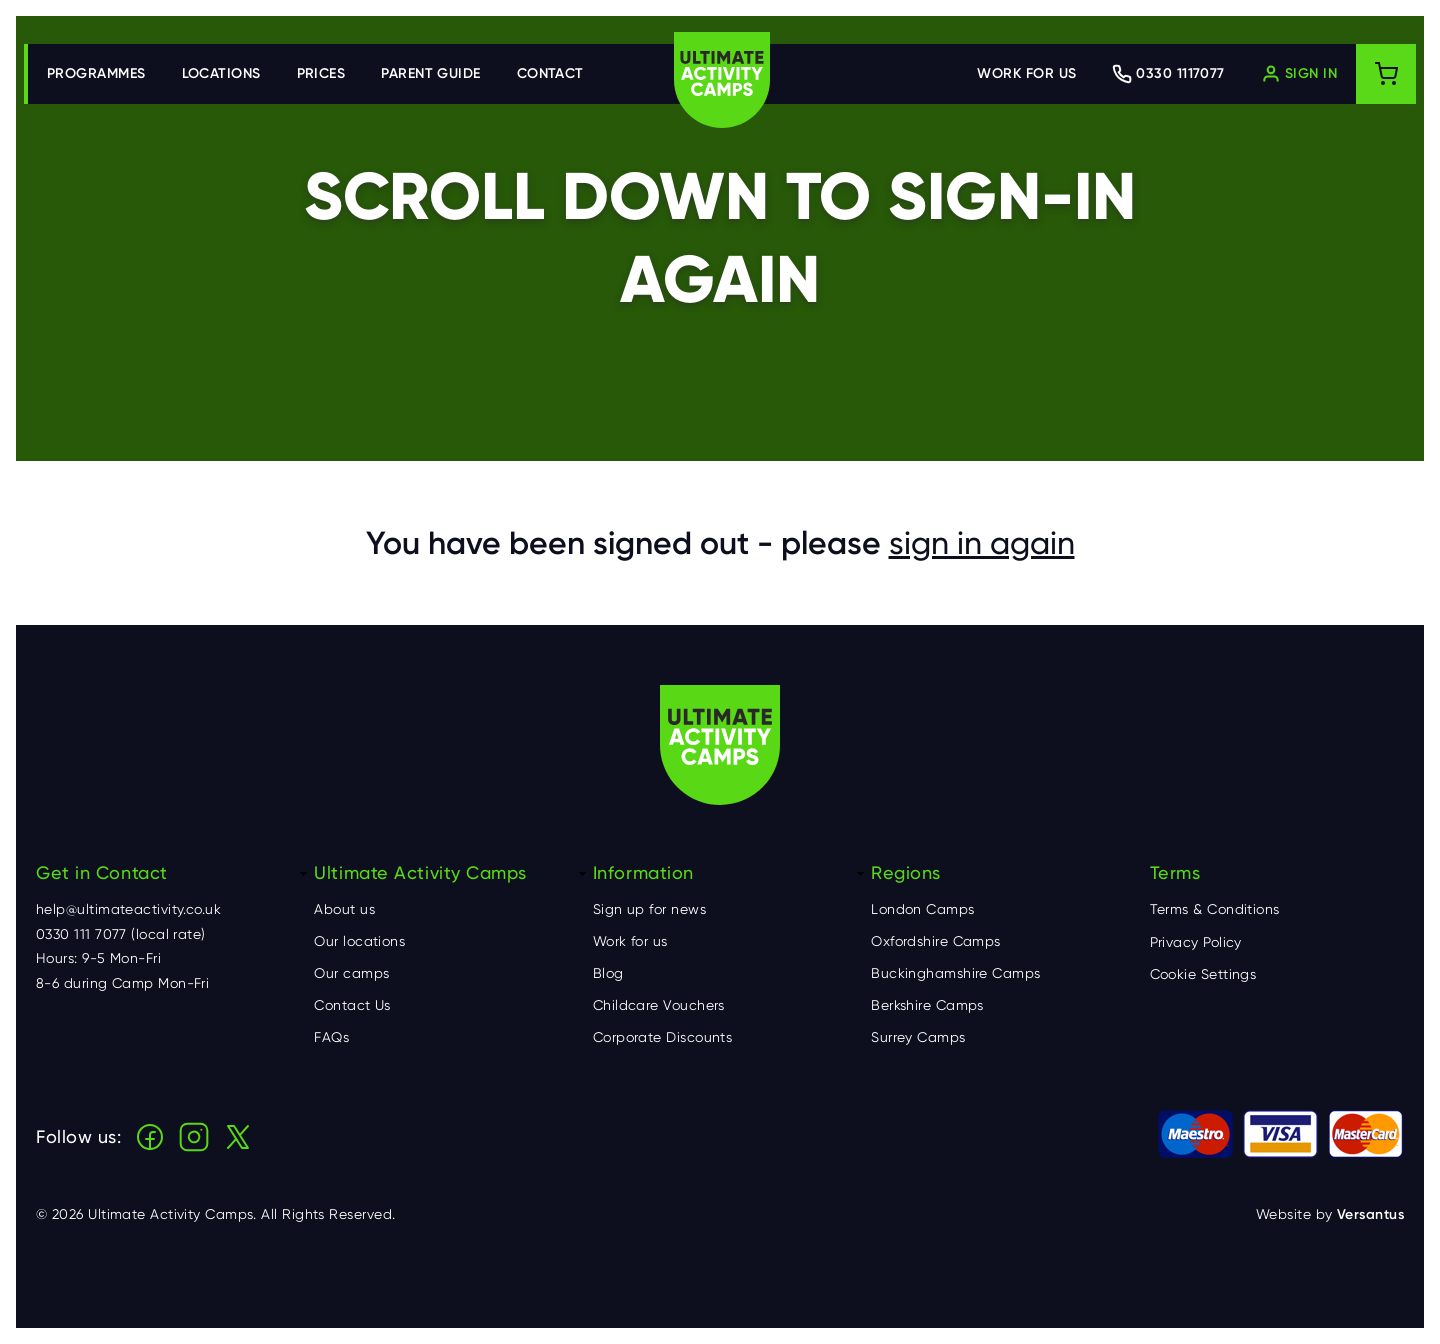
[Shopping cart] (1386, 74)
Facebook (150, 1137)
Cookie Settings (1203, 974)
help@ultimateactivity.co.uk (128, 909)
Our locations (359, 941)
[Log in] (1299, 74)
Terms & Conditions (1215, 909)
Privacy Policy (1196, 942)
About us (344, 909)
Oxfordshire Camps (936, 941)
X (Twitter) (238, 1137)
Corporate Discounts (663, 1037)
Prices (321, 73)
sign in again (982, 543)
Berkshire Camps (927, 1005)
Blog (608, 973)
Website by (1330, 1214)
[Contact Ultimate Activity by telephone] (1168, 74)
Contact (550, 73)
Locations (221, 73)
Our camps (351, 973)
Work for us (1026, 73)
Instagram (194, 1137)
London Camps (922, 909)
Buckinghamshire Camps (955, 973)
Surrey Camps (918, 1037)
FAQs (331, 1037)
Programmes (96, 73)
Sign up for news (649, 909)
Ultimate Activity (722, 80)
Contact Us (352, 1005)
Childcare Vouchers (659, 1005)
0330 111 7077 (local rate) (121, 934)
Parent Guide (430, 73)
